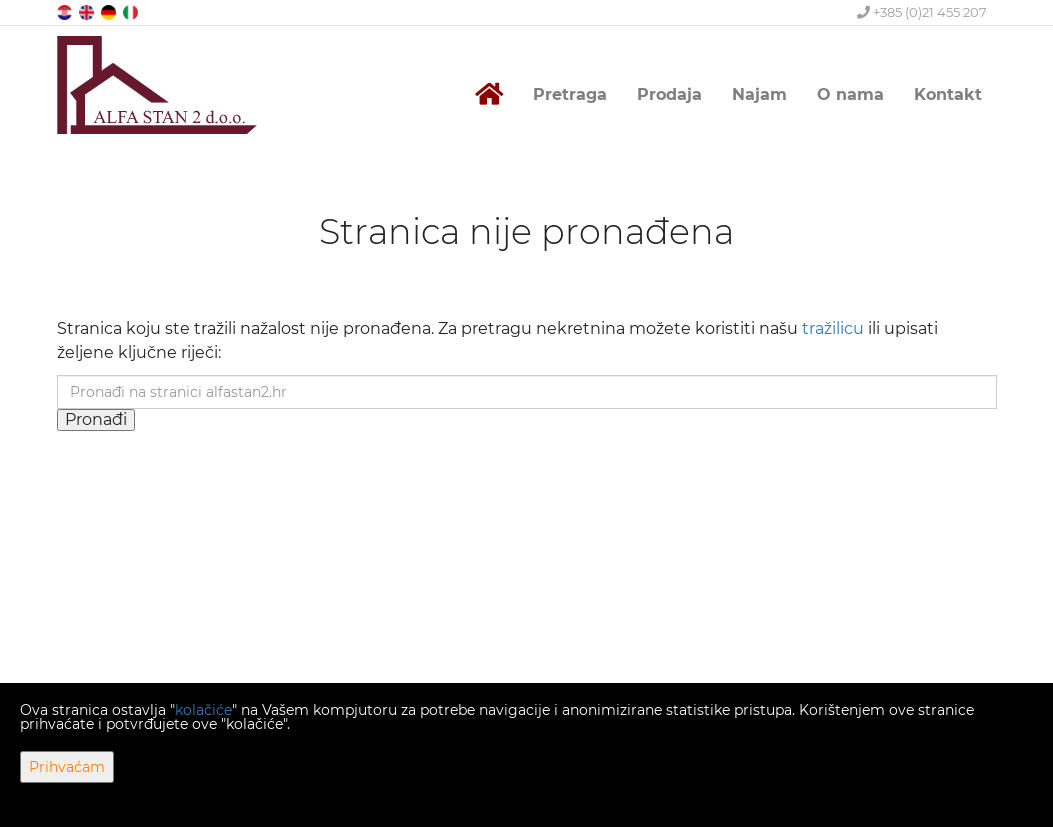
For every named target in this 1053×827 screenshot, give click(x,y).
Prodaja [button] (669, 94)
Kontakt (948, 94)
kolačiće (203, 710)
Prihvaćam (67, 767)
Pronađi (96, 419)
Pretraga (570, 94)
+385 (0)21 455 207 (922, 12)
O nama (850, 94)
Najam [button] (759, 94)
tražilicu (833, 328)
